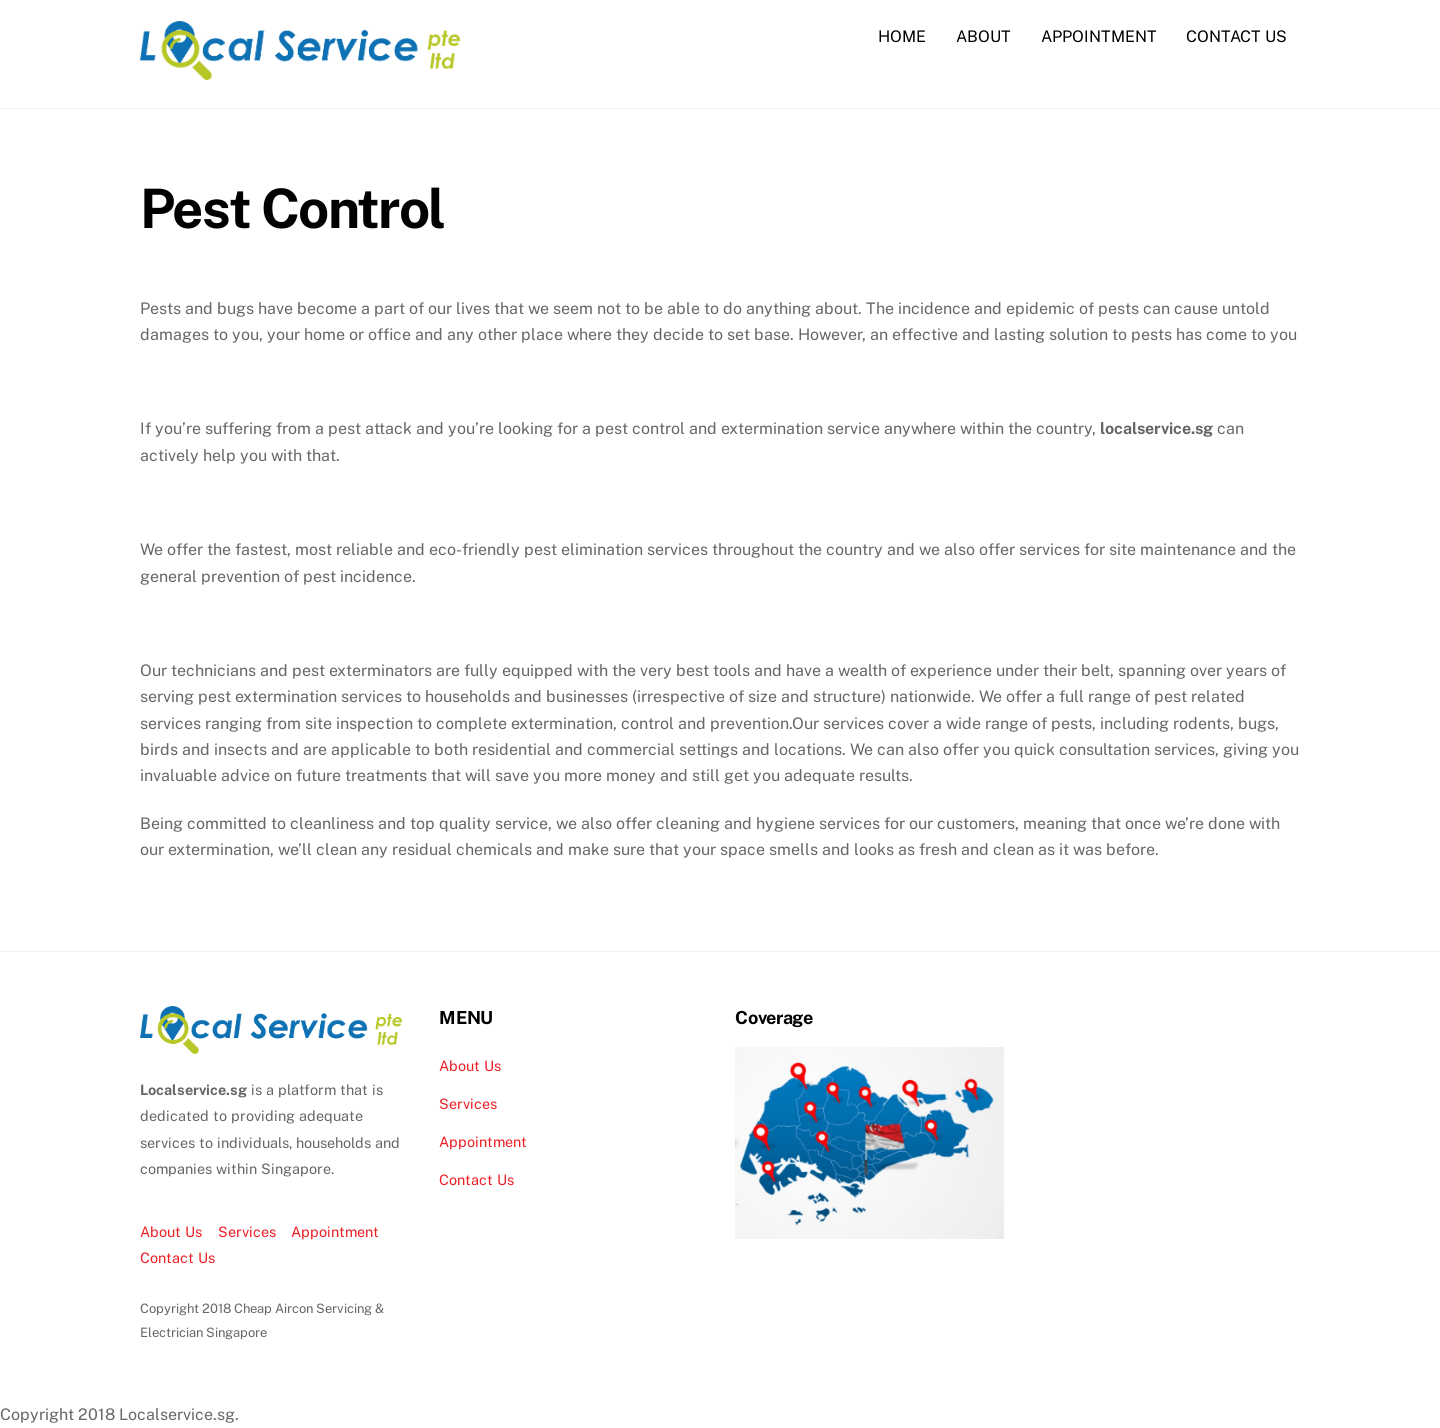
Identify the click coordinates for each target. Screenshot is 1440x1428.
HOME (902, 36)
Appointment (335, 1230)
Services (247, 1230)
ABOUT (983, 36)
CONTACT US (1236, 36)
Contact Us (177, 1256)
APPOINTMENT (1099, 36)
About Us (171, 1230)
